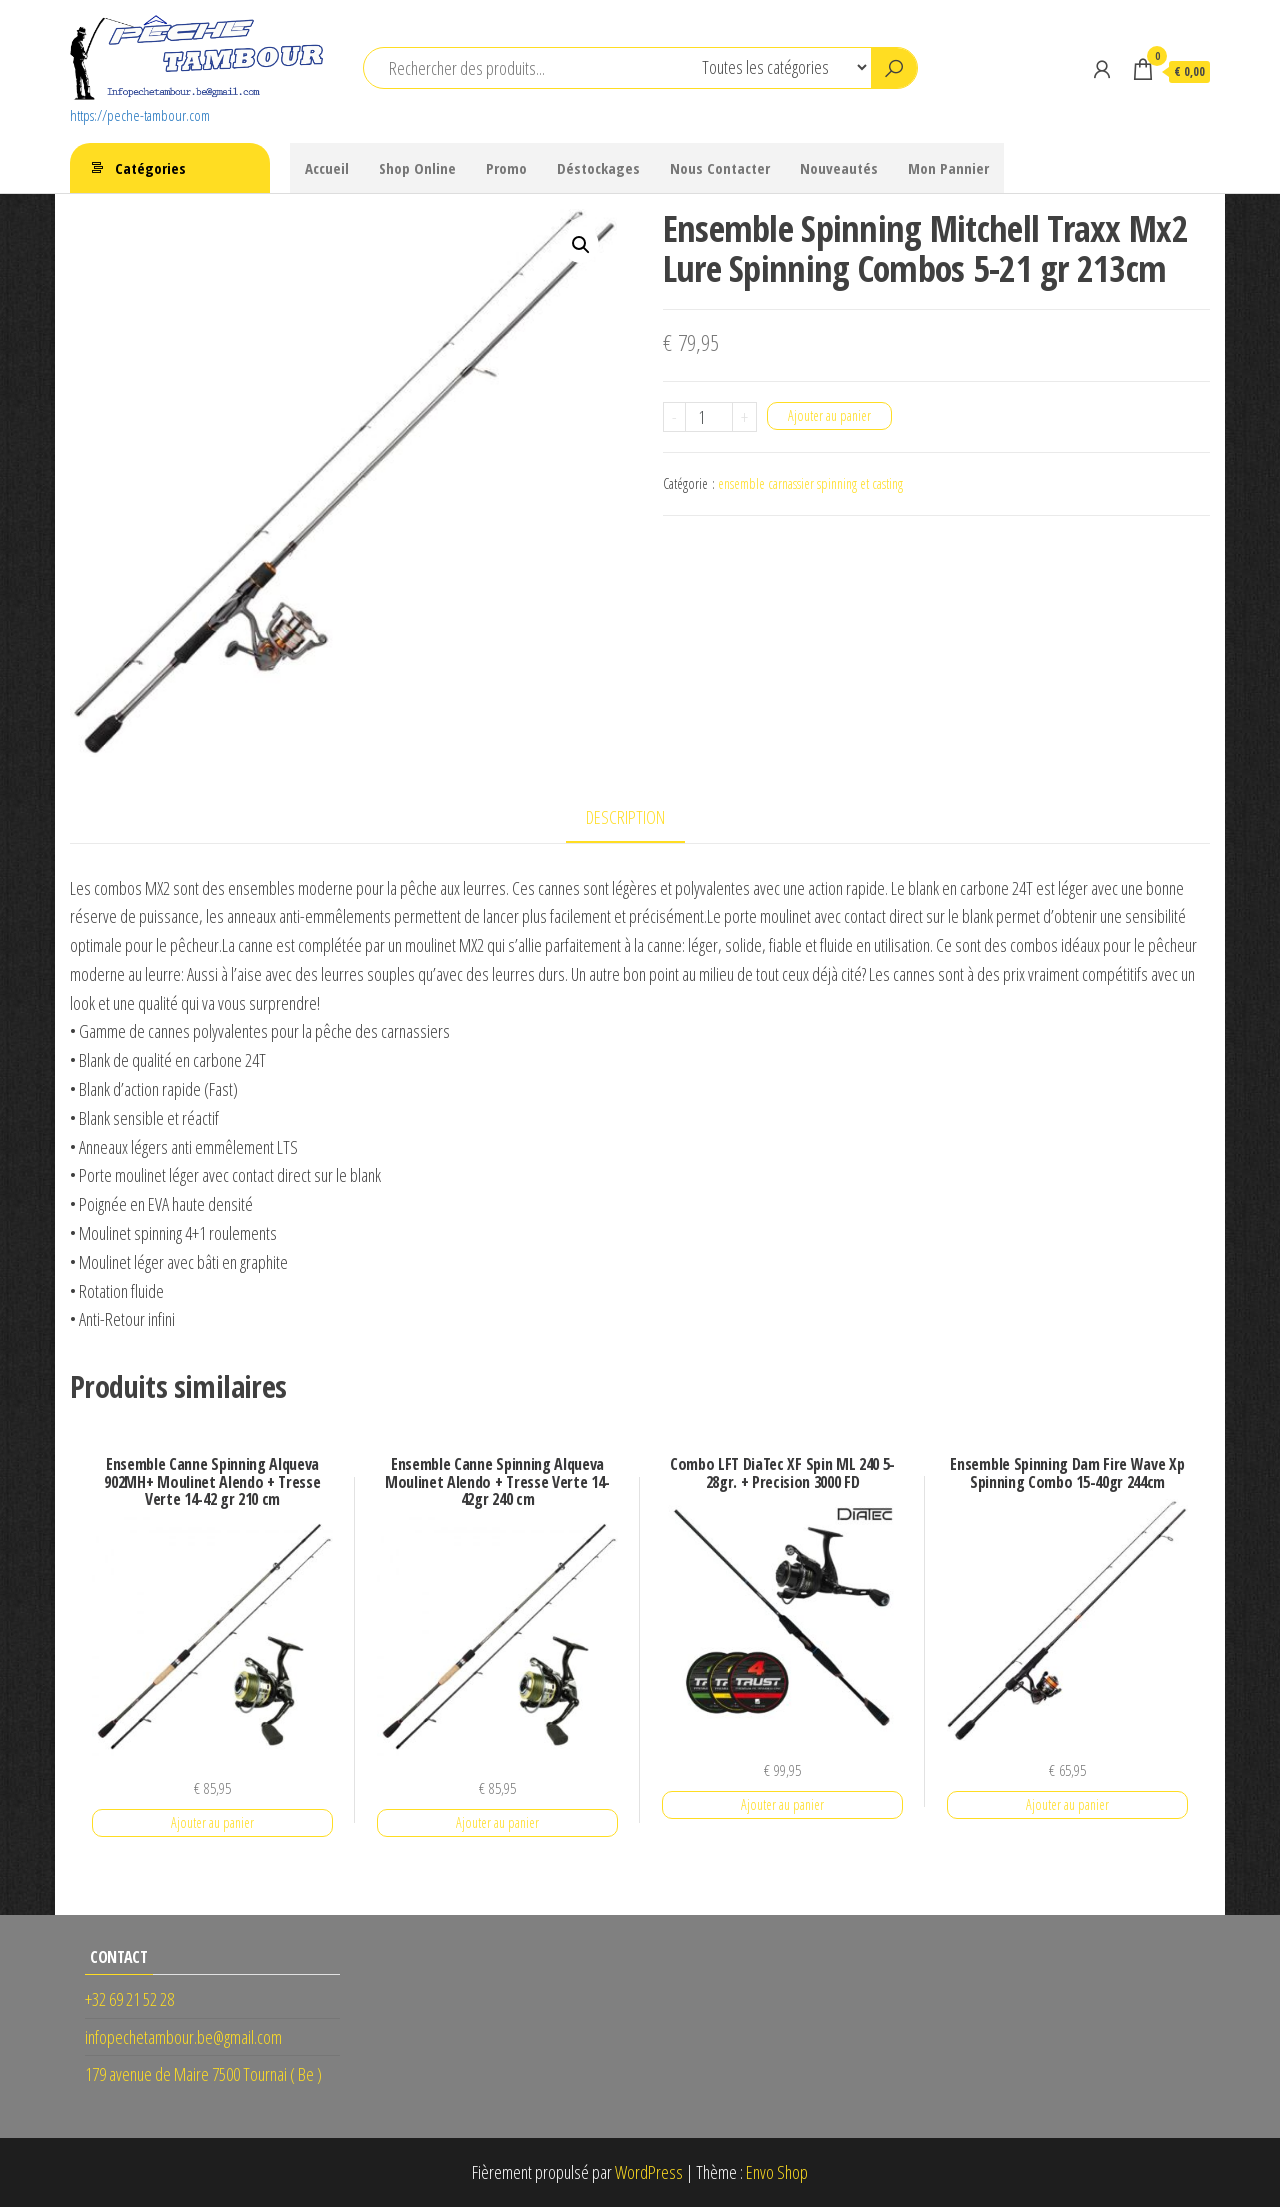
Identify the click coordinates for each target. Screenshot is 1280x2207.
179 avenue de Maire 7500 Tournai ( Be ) (203, 2074)
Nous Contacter (720, 168)
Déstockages (598, 168)
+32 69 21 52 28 (129, 1999)
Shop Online (417, 168)
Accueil (327, 168)
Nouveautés (839, 168)
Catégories (150, 168)
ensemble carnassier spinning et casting (810, 483)
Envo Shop (777, 2172)
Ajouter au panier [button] (212, 1822)
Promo (506, 168)
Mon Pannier (948, 168)
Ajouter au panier (829, 415)
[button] (581, 245)
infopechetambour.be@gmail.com (183, 2037)
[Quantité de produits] (709, 417)
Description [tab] (625, 817)
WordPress (649, 2172)
